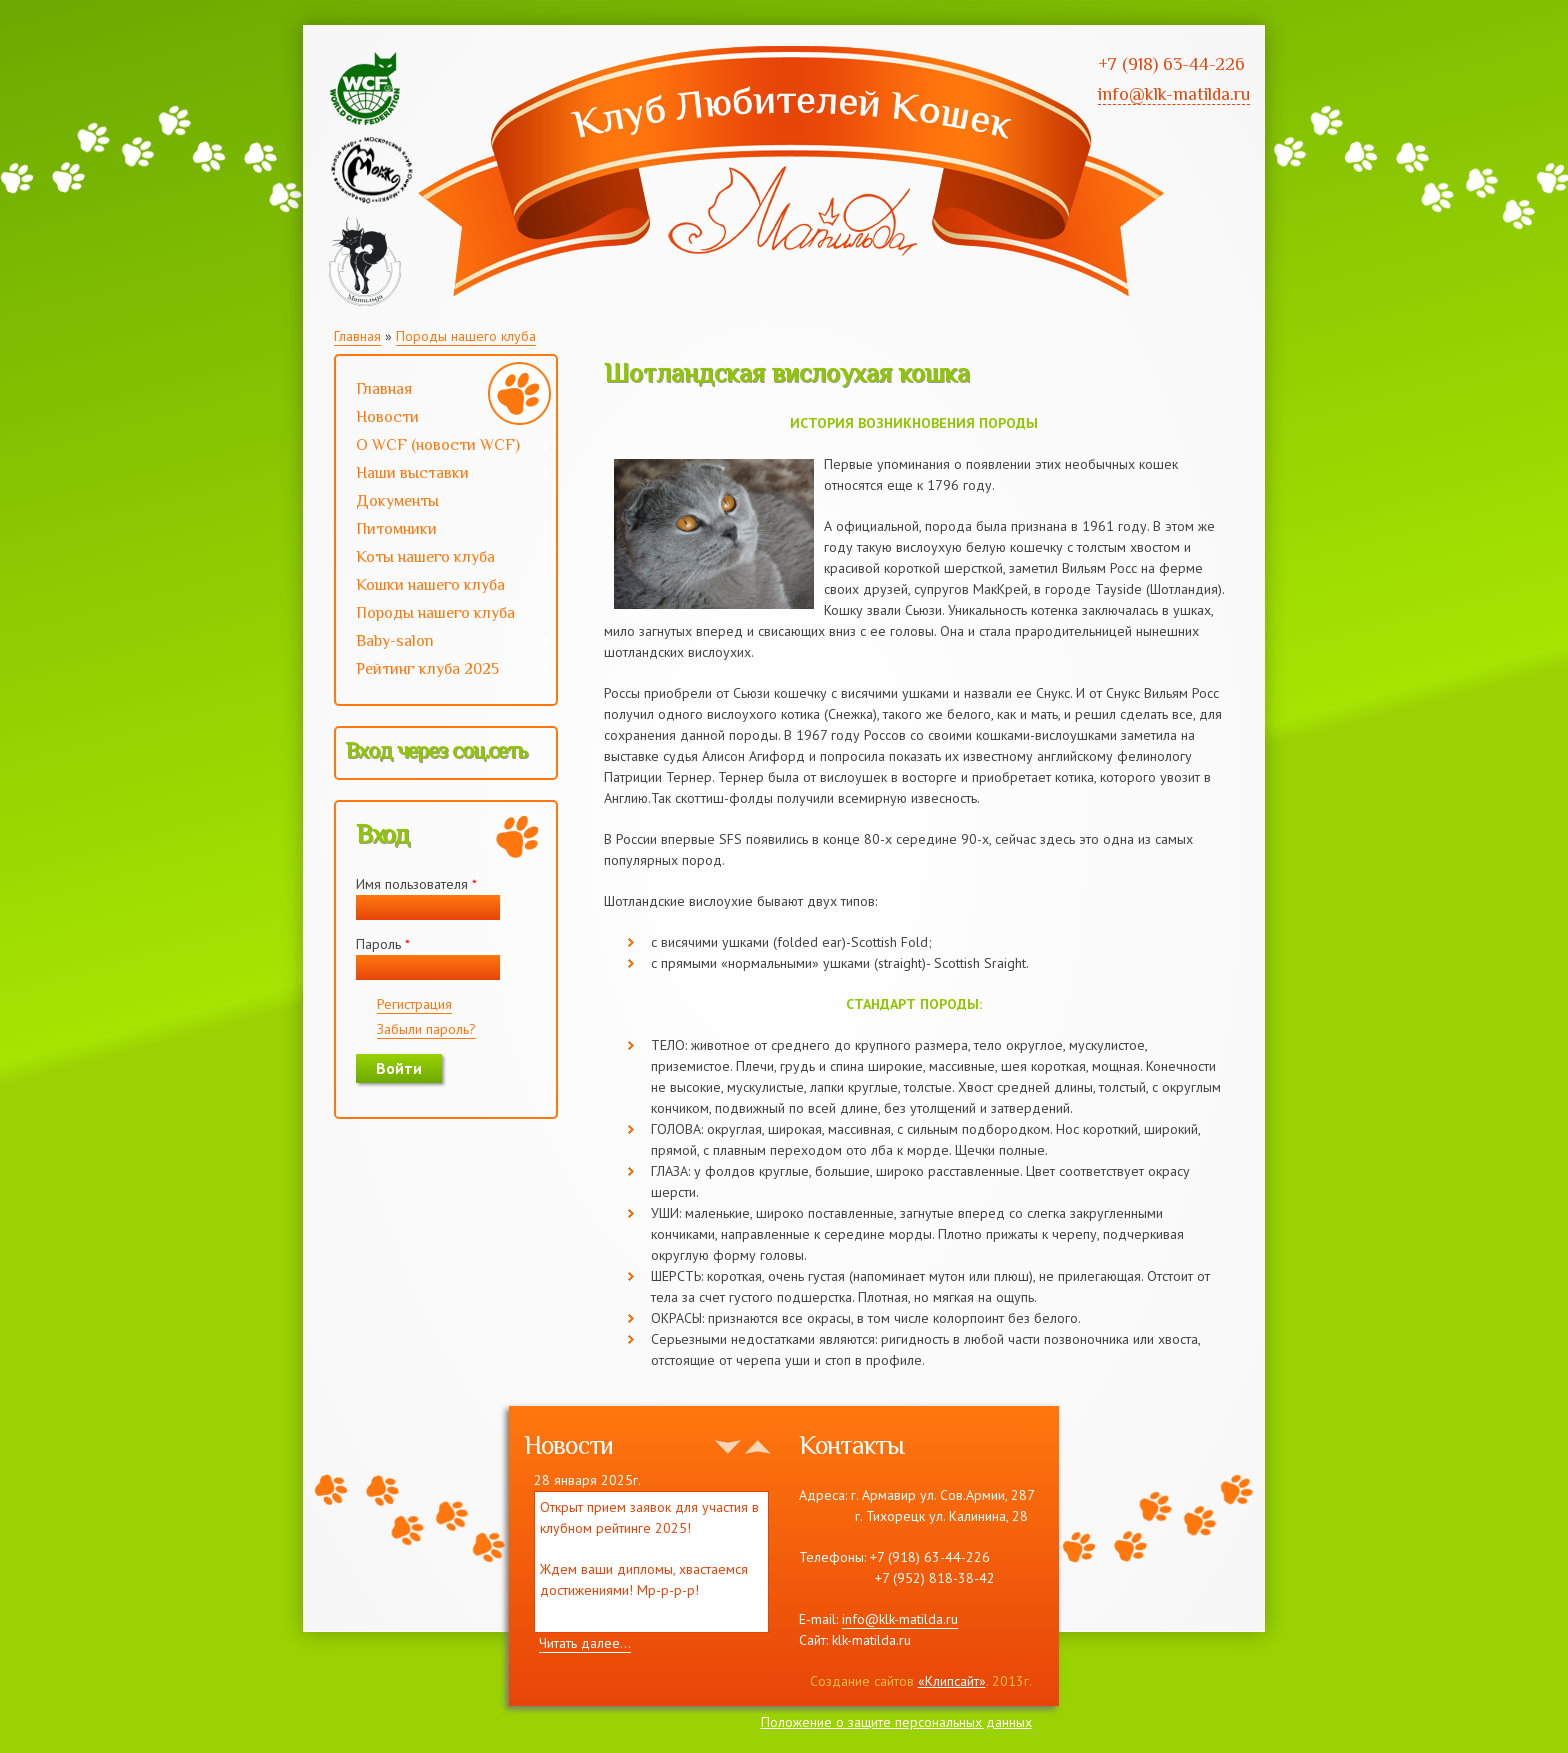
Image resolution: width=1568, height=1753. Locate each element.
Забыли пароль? (426, 1029)
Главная (357, 336)
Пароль (383, 944)
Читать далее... (585, 1643)
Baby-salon (443, 643)
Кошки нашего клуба (430, 585)
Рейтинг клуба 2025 (443, 671)
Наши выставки (443, 475)
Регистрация (414, 1004)
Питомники (396, 529)
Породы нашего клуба (466, 336)
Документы (397, 501)
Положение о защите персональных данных (896, 1722)
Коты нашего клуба (425, 557)
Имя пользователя (416, 884)
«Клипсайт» (952, 1681)
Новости (387, 417)
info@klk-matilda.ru (900, 1619)
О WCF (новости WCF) (443, 447)
